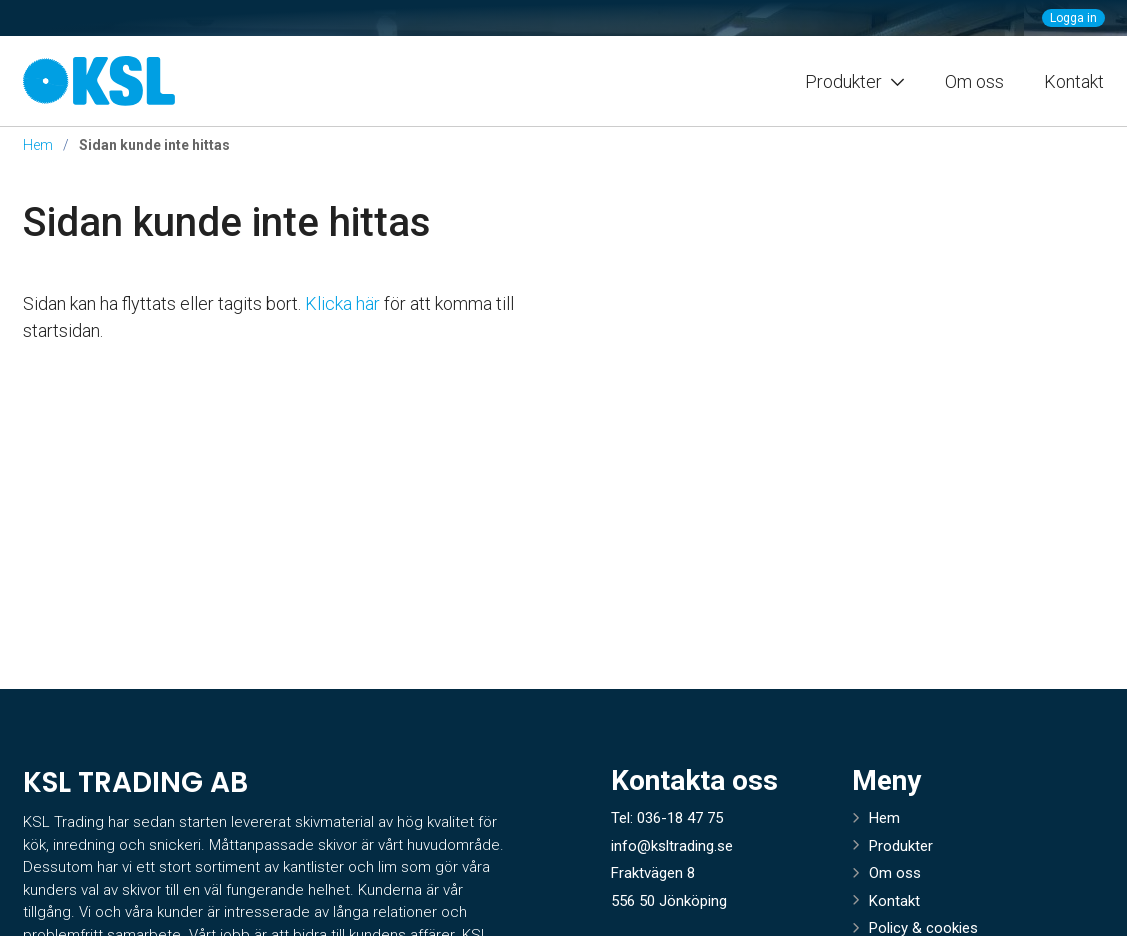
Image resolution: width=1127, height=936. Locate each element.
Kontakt (1074, 81)
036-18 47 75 (680, 818)
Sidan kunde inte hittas (227, 222)
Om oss (974, 81)
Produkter (901, 846)
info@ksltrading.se (672, 846)
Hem (38, 145)
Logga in (1073, 18)
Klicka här (342, 303)
